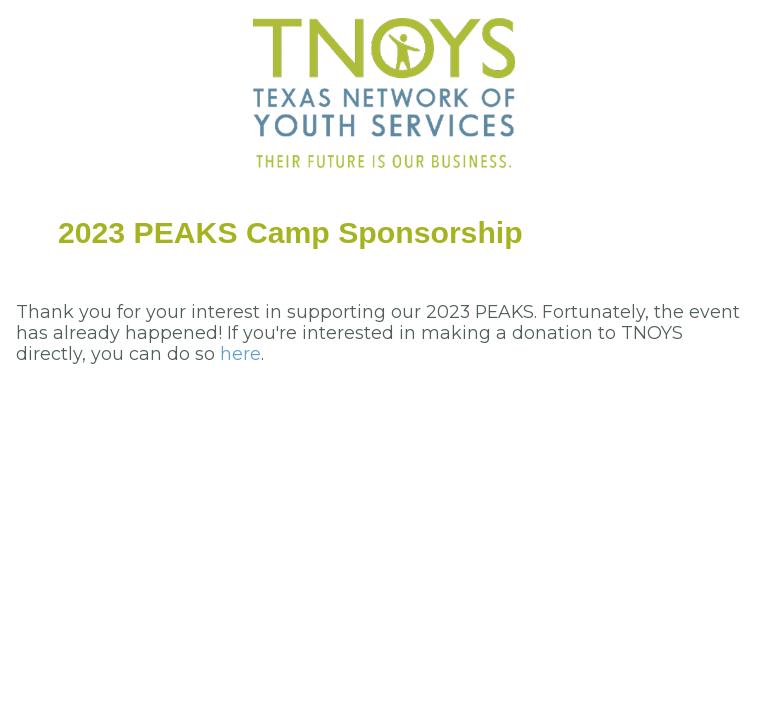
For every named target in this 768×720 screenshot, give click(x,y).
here (240, 353)
